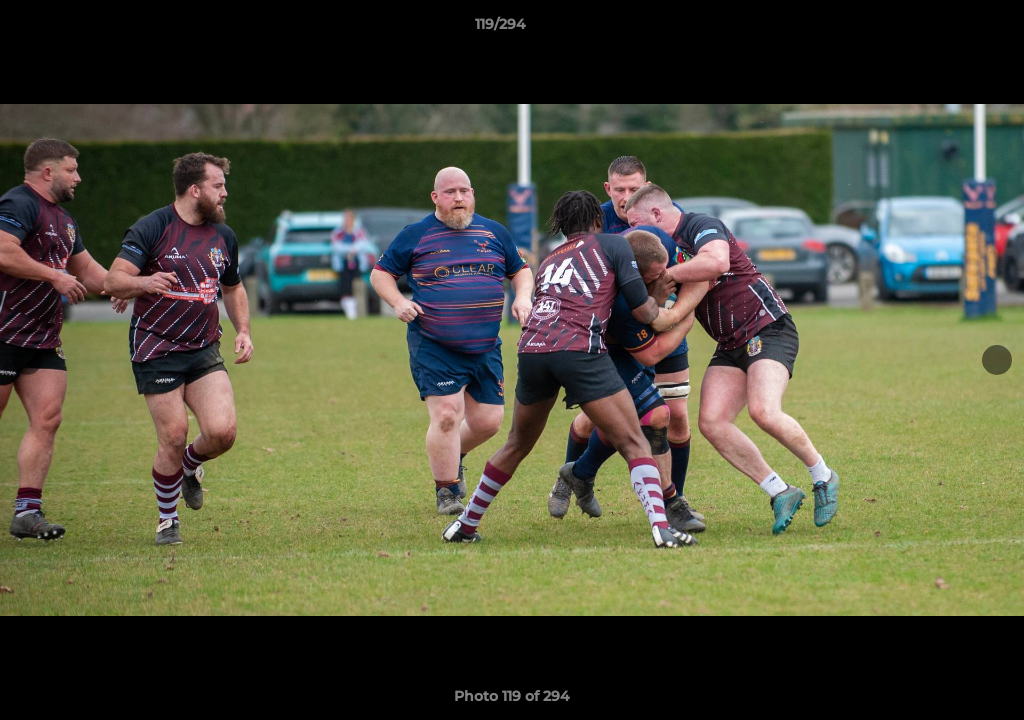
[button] (940, 29)
